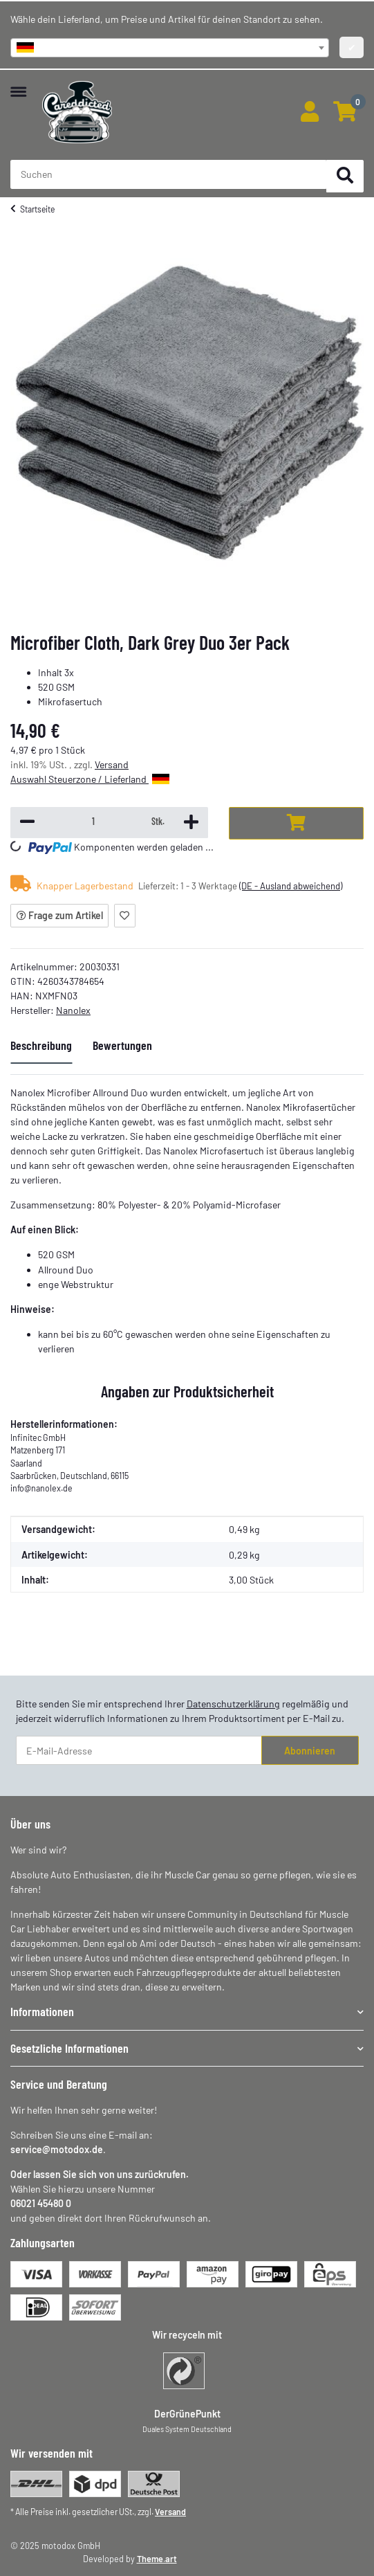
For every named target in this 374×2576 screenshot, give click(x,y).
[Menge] (93, 821)
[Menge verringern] (27, 822)
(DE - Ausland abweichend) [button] (290, 885)
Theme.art (157, 2558)
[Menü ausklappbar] (18, 85)
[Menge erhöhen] (190, 822)
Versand (112, 764)
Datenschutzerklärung (233, 1703)
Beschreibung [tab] (41, 1045)
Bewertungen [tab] (122, 1045)
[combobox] (169, 47)
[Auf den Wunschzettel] (124, 915)
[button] (309, 112)
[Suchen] (345, 176)
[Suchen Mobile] (168, 174)
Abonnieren (309, 1751)
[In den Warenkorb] (296, 823)
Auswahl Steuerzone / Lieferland (89, 779)
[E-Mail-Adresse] (139, 1750)
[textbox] (169, 48)
